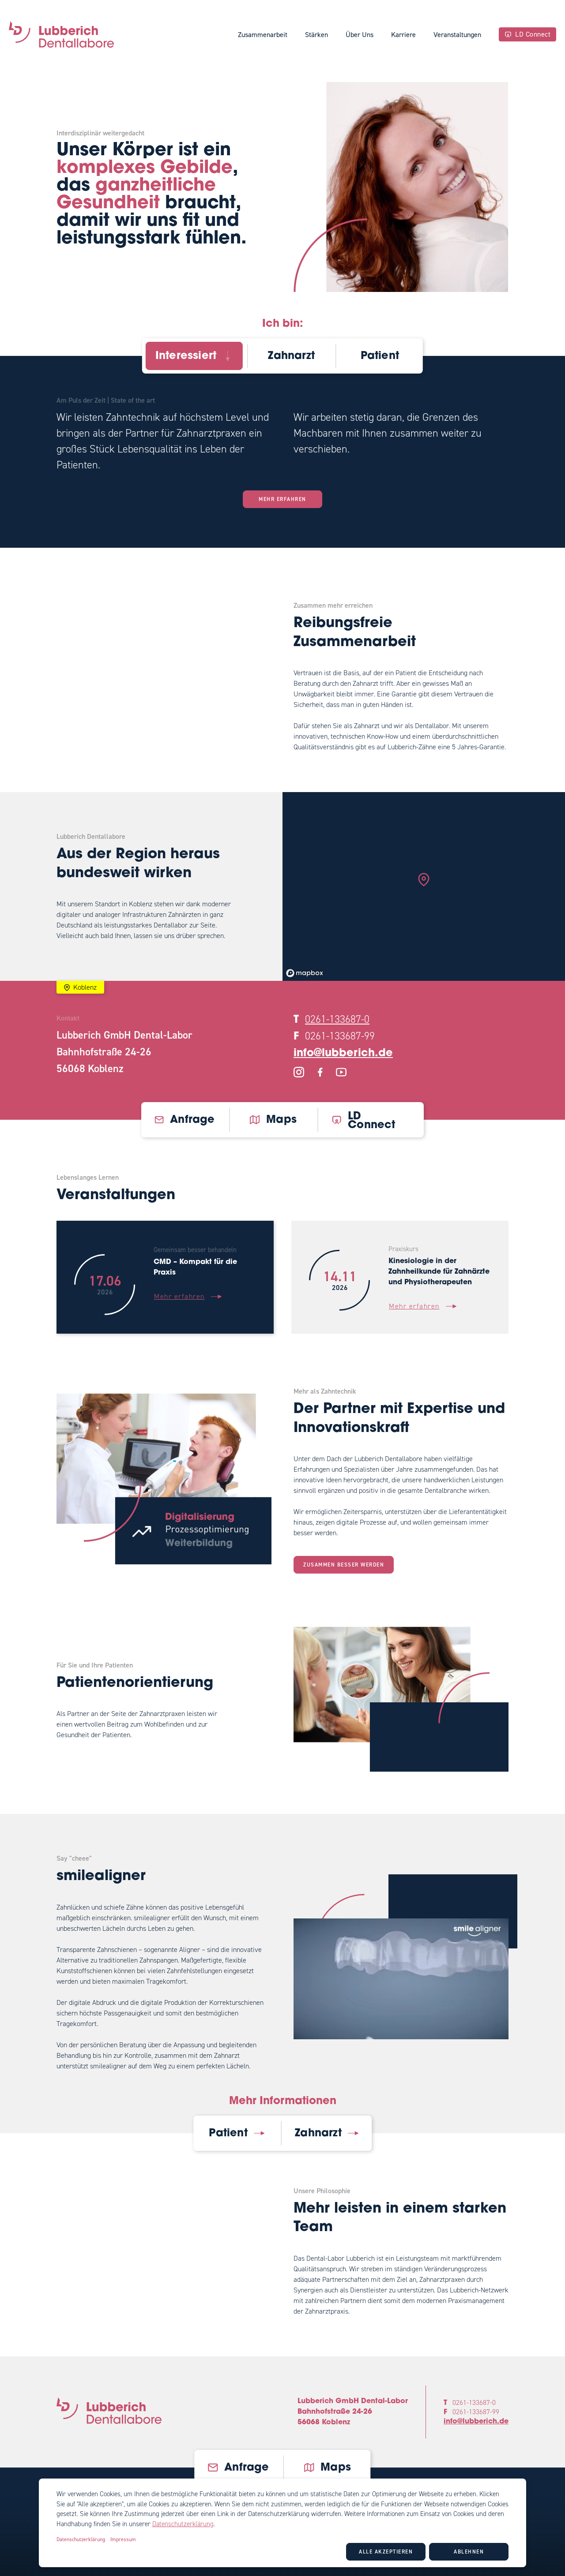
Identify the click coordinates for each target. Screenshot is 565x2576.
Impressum (123, 2539)
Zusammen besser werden (343, 1564)
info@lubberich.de (343, 1053)
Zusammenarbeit (262, 34)
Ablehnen (469, 2551)
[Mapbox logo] (304, 973)
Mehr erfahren (282, 499)
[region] (423, 886)
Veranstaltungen (457, 34)
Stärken (316, 34)
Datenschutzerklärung (183, 2524)
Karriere (403, 34)
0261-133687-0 (337, 1019)
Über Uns (359, 34)
